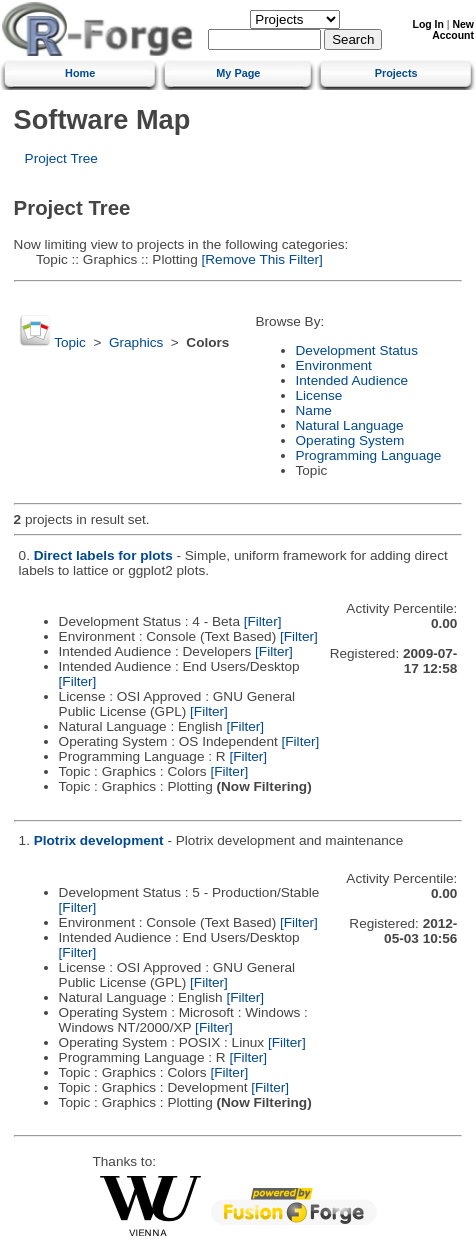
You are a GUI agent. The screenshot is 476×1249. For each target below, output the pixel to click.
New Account (453, 30)
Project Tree (61, 158)
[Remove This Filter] (260, 259)
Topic (70, 342)
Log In (428, 24)
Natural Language (350, 425)
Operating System (350, 440)
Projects (396, 73)
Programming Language (369, 455)
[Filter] (263, 621)
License (319, 395)
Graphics (136, 342)
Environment (334, 365)
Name (314, 410)
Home (80, 73)
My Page (238, 73)
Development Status (357, 350)
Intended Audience (352, 380)
